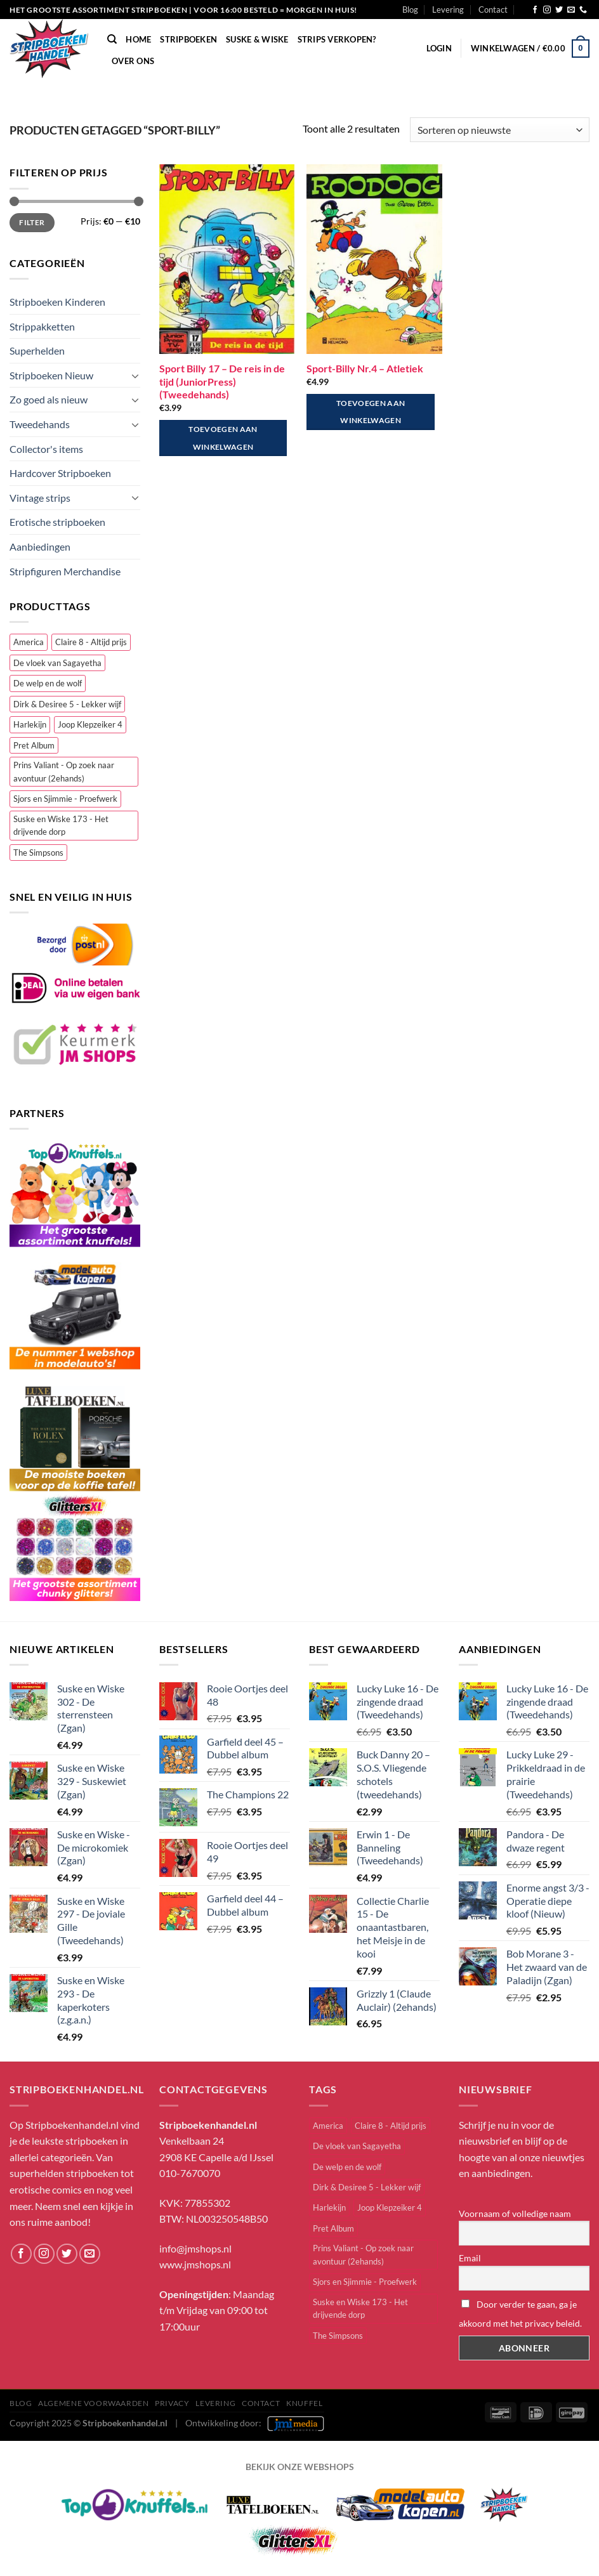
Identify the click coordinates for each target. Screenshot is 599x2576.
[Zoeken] (112, 39)
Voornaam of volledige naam (515, 2213)
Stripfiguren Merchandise (65, 571)
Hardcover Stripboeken (60, 473)
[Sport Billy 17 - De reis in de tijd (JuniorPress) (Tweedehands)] (226, 258)
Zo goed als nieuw (49, 399)
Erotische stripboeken (57, 522)
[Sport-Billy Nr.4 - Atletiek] (374, 258)
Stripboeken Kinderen (57, 302)
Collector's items (46, 449)
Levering (448, 9)
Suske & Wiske (257, 39)
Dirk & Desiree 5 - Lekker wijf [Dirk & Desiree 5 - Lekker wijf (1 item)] (67, 704)
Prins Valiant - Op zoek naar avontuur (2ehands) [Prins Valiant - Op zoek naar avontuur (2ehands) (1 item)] (63, 771)
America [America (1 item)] (28, 642)
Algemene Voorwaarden (93, 2403)
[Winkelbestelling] (499, 129)
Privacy (172, 2403)
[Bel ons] (583, 10)
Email (470, 2257)
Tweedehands (40, 424)
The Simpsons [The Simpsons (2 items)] (38, 852)
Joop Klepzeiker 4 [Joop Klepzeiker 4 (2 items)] (90, 724)
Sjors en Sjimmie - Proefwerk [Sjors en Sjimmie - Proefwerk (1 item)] (65, 799)
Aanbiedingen (40, 546)
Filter (31, 222)
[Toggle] (135, 375)
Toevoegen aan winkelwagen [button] (223, 438)
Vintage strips (40, 498)
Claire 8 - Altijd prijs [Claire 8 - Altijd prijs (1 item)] (91, 642)
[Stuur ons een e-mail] (571, 10)
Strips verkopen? (337, 39)
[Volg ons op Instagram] (547, 10)
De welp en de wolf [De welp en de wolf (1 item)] (47, 683)
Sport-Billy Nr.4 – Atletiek (364, 368)
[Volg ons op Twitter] (559, 10)
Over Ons (133, 61)
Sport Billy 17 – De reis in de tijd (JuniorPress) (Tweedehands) (222, 381)
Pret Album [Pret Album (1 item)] (34, 745)
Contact (493, 9)
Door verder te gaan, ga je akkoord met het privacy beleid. (520, 2314)
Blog (410, 9)
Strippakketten (42, 326)
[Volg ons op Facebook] (535, 10)
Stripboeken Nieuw (51, 375)
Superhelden (37, 350)
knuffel (304, 2403)
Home (138, 39)
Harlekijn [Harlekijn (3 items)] (29, 724)
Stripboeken (188, 39)
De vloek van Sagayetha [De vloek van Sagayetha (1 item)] (57, 663)
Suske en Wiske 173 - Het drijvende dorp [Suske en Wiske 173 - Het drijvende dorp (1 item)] (61, 825)
